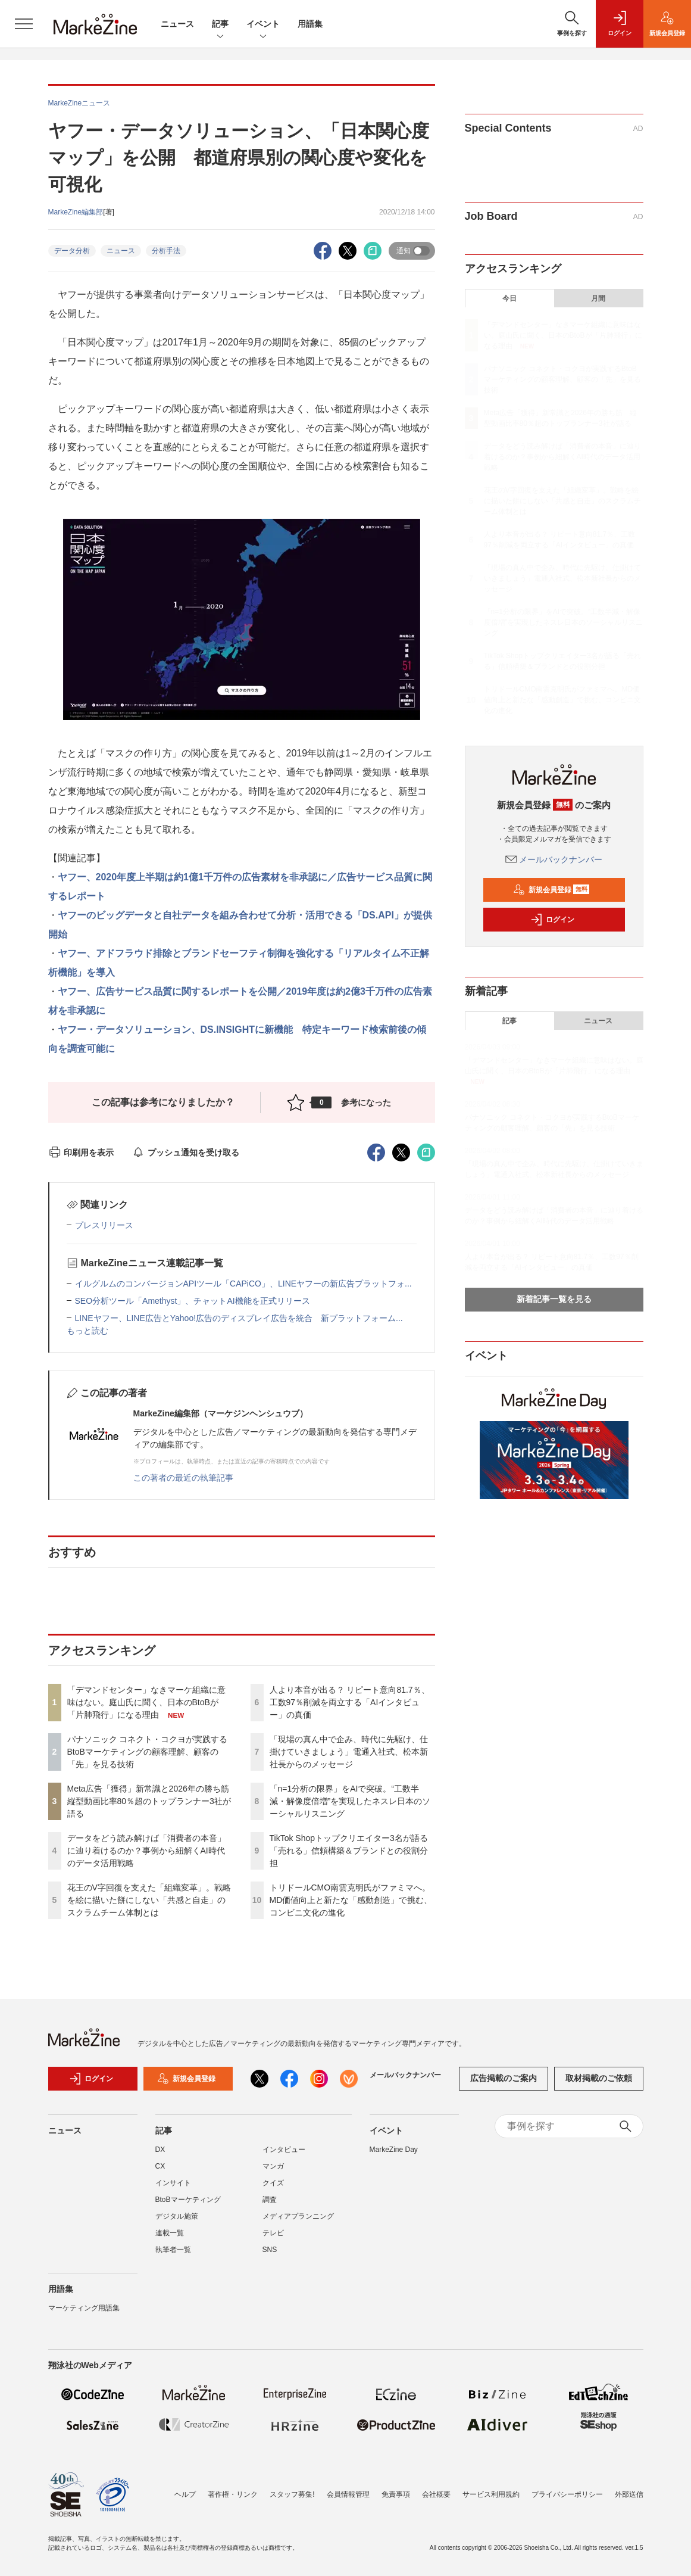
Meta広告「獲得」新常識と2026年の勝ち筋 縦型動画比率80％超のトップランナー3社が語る (152, 1801)
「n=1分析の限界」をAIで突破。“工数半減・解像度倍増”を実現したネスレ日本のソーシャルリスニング (350, 1801)
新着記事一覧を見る (554, 1299)
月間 (598, 298)
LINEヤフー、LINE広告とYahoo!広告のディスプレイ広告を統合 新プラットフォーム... (239, 1318)
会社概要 (436, 2494)
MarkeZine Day (394, 2149)
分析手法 (166, 251)
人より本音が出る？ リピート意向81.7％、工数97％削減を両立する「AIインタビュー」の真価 (350, 1702)
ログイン (552, 920)
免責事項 (396, 2494)
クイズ (273, 2183)
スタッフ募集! (292, 2494)
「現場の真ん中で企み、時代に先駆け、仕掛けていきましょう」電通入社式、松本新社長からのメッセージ (349, 1751)
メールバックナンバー (554, 859)
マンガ (273, 2166)
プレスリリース (104, 1225)
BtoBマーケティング (188, 2199)
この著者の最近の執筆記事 (183, 1477)
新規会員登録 (551, 890)
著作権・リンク (233, 2494)
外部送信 (629, 2494)
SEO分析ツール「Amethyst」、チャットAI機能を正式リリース (192, 1301)
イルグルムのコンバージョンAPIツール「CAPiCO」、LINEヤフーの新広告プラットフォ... (243, 1283)
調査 (269, 2199)
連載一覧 (169, 2233)
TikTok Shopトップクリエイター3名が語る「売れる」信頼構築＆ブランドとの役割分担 (349, 1850)
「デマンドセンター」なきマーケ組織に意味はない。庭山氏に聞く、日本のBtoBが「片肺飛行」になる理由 (146, 1702)
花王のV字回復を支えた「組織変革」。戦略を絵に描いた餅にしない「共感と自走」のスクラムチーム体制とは (149, 1900)
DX (160, 2149)
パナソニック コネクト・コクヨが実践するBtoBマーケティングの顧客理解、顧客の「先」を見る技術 (147, 1751)
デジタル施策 (176, 2216)
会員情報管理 (348, 2494)
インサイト (173, 2183)
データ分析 (72, 251)
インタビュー (283, 2149)
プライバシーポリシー (567, 2494)
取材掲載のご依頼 (598, 2078)
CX (160, 2166)
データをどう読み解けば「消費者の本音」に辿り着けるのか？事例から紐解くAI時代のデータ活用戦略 (146, 1850)
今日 (509, 298)
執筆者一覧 (173, 2249)
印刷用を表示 (81, 1152)
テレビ (273, 2233)
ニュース (177, 24)
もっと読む (87, 1330)
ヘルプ (185, 2494)
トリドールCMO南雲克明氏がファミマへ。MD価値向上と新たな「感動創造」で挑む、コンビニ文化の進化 (351, 1900)
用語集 (310, 24)
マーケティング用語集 (84, 2308)
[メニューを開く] (24, 24)
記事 (220, 24)
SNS (269, 2249)
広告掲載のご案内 (503, 2078)
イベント (263, 24)
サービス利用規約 (491, 2494)
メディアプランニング (298, 2216)
